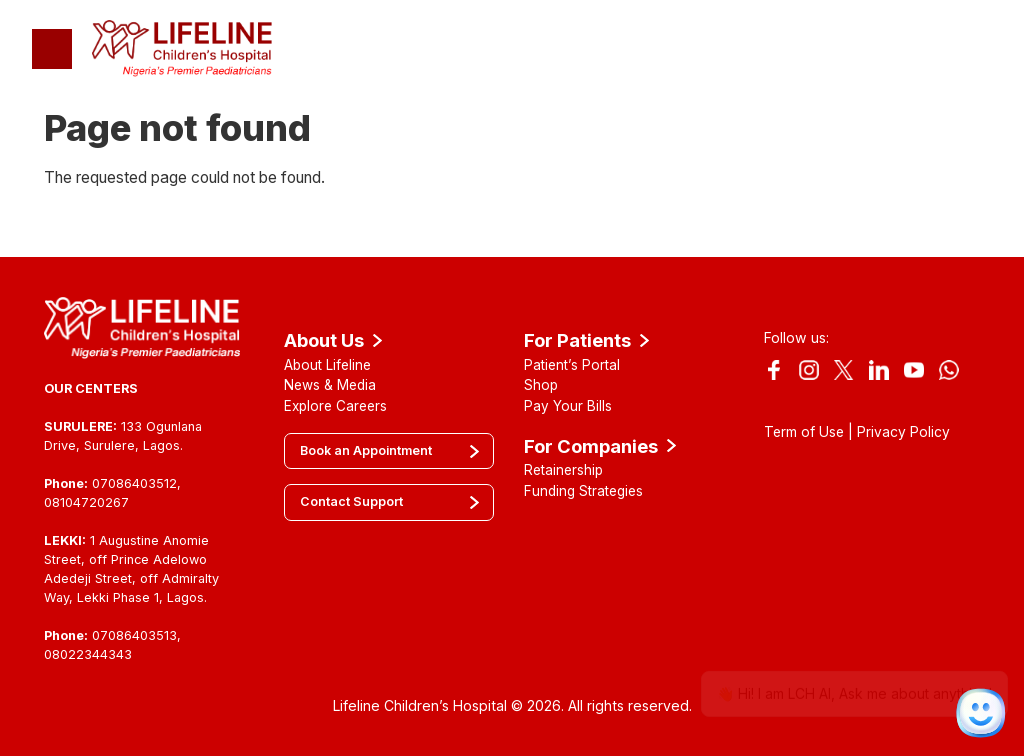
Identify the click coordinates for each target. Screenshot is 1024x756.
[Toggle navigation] (52, 49)
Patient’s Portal (572, 365)
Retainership (563, 470)
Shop (541, 385)
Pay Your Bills (568, 406)
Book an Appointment (366, 450)
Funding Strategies (583, 491)
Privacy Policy (903, 432)
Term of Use (804, 432)
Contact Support (351, 501)
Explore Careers (335, 406)
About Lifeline (327, 365)
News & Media (330, 385)
